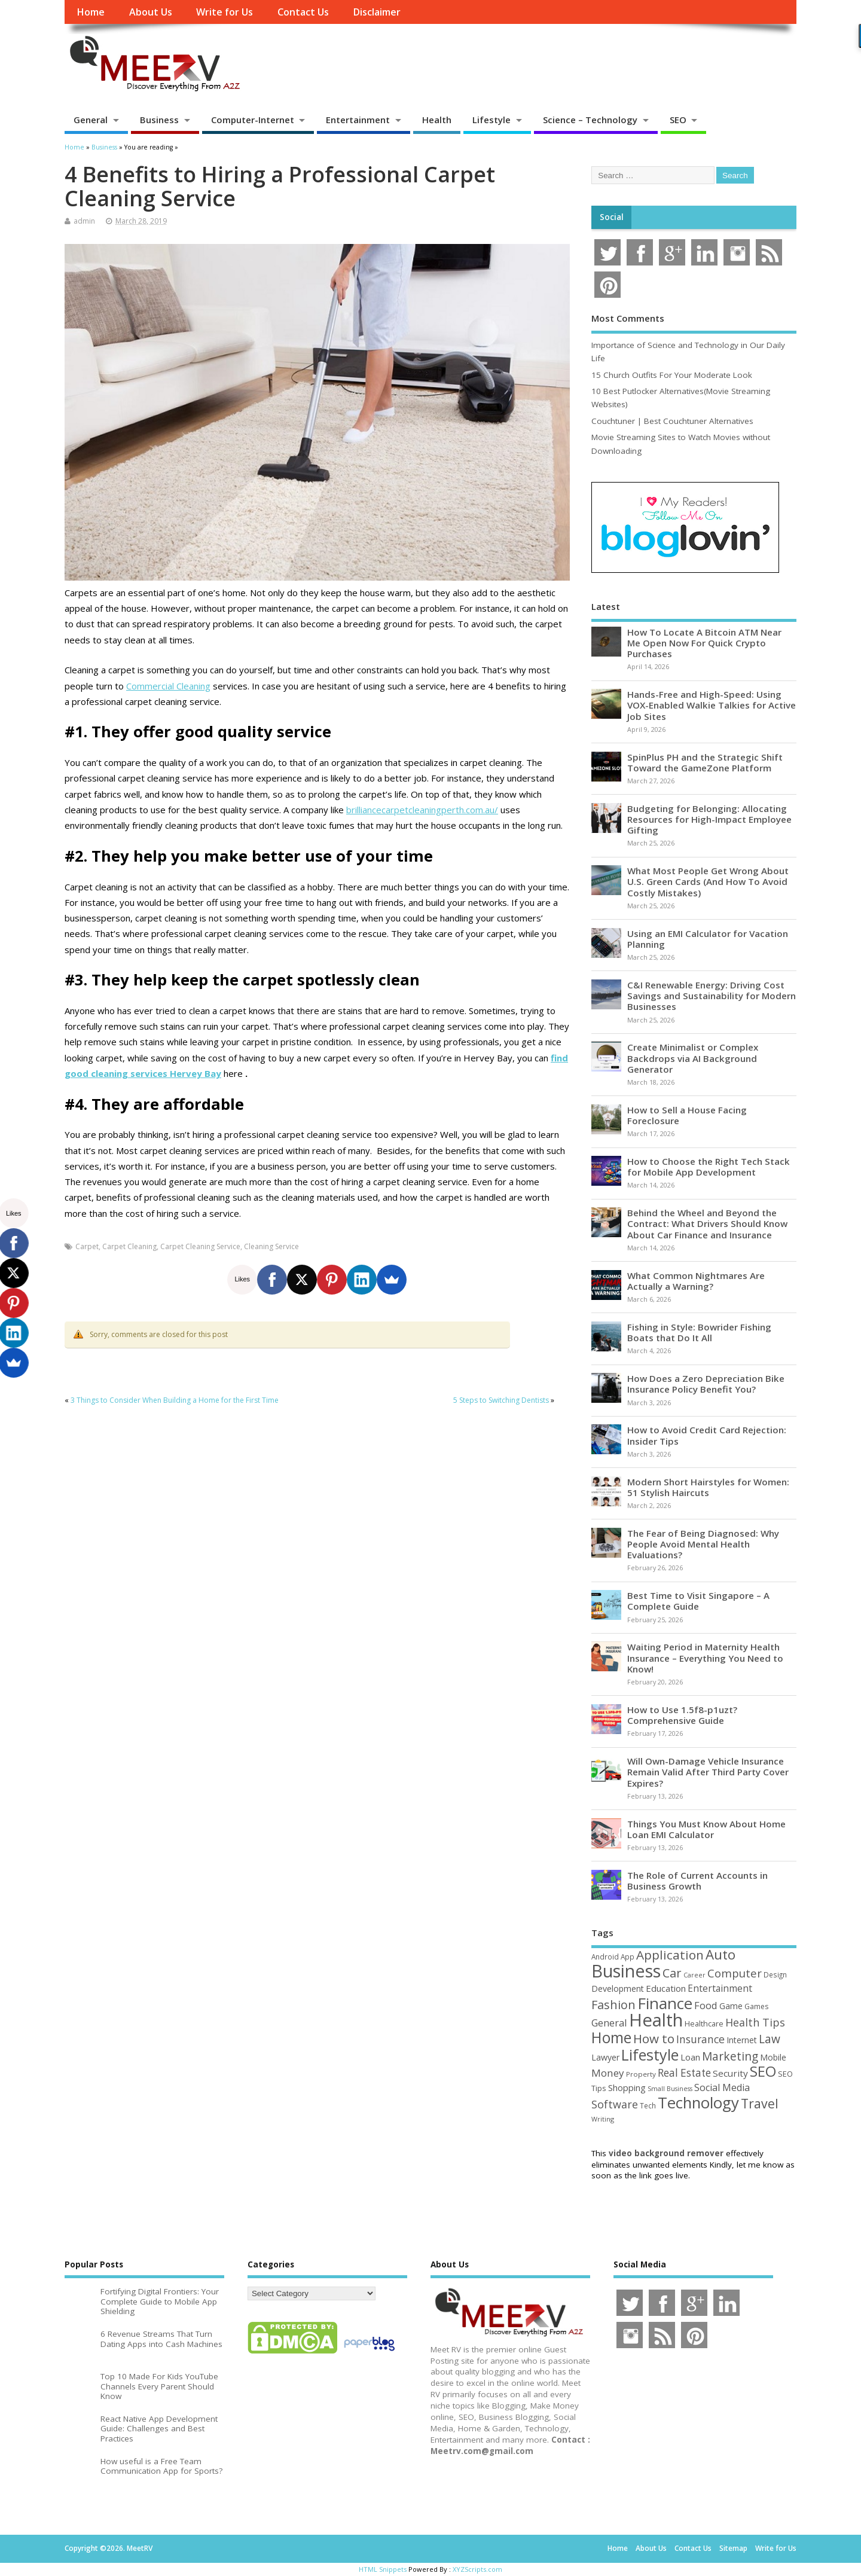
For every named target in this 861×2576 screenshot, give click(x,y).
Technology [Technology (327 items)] (698, 2102)
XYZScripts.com (477, 2569)
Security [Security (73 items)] (730, 2073)
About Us (150, 12)
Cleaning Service (271, 1246)
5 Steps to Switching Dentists (501, 1400)
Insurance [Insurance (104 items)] (700, 2039)
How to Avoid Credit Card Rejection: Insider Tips (706, 1435)
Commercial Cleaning (168, 686)
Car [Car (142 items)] (672, 1973)
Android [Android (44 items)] (605, 1956)
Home (91, 12)
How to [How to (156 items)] (653, 2038)
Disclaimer (377, 12)
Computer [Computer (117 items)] (734, 1972)
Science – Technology (590, 120)
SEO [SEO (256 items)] (763, 2071)
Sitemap (733, 2548)
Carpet (87, 1246)
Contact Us (303, 12)
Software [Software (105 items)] (614, 2104)
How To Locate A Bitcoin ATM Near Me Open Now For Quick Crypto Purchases (704, 643)
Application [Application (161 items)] (670, 1954)
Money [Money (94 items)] (607, 2073)
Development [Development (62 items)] (617, 1988)
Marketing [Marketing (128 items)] (730, 2056)
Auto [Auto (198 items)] (720, 1954)
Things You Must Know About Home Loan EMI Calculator (706, 1829)
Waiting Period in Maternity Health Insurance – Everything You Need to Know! (705, 1657)
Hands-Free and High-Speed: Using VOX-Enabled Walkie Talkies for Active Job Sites (711, 705)
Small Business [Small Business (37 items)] (670, 2088)
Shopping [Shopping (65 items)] (627, 2087)
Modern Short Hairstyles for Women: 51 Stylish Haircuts (708, 1487)
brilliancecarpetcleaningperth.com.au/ (422, 810)
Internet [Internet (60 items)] (741, 2040)
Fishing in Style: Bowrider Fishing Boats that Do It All (699, 1332)
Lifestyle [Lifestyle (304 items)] (650, 2054)
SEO (678, 120)
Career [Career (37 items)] (694, 1975)
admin (84, 221)
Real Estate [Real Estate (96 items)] (684, 2073)
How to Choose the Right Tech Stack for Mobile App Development (708, 1166)
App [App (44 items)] (627, 1956)
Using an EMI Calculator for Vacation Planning (707, 938)
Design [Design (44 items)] (775, 1974)
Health (436, 120)
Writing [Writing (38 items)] (602, 2118)
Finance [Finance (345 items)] (664, 2003)
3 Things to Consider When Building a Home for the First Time (175, 1400)
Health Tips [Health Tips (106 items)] (755, 2022)
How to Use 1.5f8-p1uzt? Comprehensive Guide (682, 1715)
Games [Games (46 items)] (756, 2006)
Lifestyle (491, 120)
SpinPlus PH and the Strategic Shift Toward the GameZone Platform (705, 762)
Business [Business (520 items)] (626, 1970)
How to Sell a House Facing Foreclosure (687, 1115)
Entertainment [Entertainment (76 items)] (720, 1988)
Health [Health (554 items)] (656, 2020)
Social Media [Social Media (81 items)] (722, 2087)
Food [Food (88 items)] (706, 2005)
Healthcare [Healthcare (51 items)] (704, 2023)
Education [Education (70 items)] (666, 1988)
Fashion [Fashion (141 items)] (613, 2005)
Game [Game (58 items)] (731, 2006)
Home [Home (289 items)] (611, 2037)
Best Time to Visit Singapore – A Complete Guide (698, 1600)
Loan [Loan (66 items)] (690, 2057)
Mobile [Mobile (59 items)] (773, 2057)
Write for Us (224, 12)
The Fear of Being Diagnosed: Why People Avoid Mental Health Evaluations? (703, 1544)
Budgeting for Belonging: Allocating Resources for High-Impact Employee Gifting (709, 819)
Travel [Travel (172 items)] (759, 2103)
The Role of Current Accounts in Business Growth (697, 1880)
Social (612, 217)
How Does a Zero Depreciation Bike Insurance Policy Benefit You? (705, 1383)
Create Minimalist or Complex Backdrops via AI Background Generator (692, 1058)
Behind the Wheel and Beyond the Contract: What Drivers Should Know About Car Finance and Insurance (707, 1223)
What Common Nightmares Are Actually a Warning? (696, 1280)
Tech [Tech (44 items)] (648, 2105)
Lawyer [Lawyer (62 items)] (605, 2057)
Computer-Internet (252, 120)
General (91, 120)
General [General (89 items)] (609, 2022)
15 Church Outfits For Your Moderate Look (671, 375)
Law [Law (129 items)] (769, 2039)
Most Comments (627, 318)
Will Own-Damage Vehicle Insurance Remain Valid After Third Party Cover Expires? (708, 1771)
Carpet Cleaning (129, 1246)
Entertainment (358, 120)
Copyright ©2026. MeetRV (108, 2548)
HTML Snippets (383, 2569)
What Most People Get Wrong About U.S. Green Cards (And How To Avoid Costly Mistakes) (708, 881)
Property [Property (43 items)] (641, 2074)
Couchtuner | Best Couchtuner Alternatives (672, 421)
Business (159, 120)
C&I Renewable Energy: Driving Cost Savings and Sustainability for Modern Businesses (711, 995)
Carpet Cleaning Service (200, 1246)
